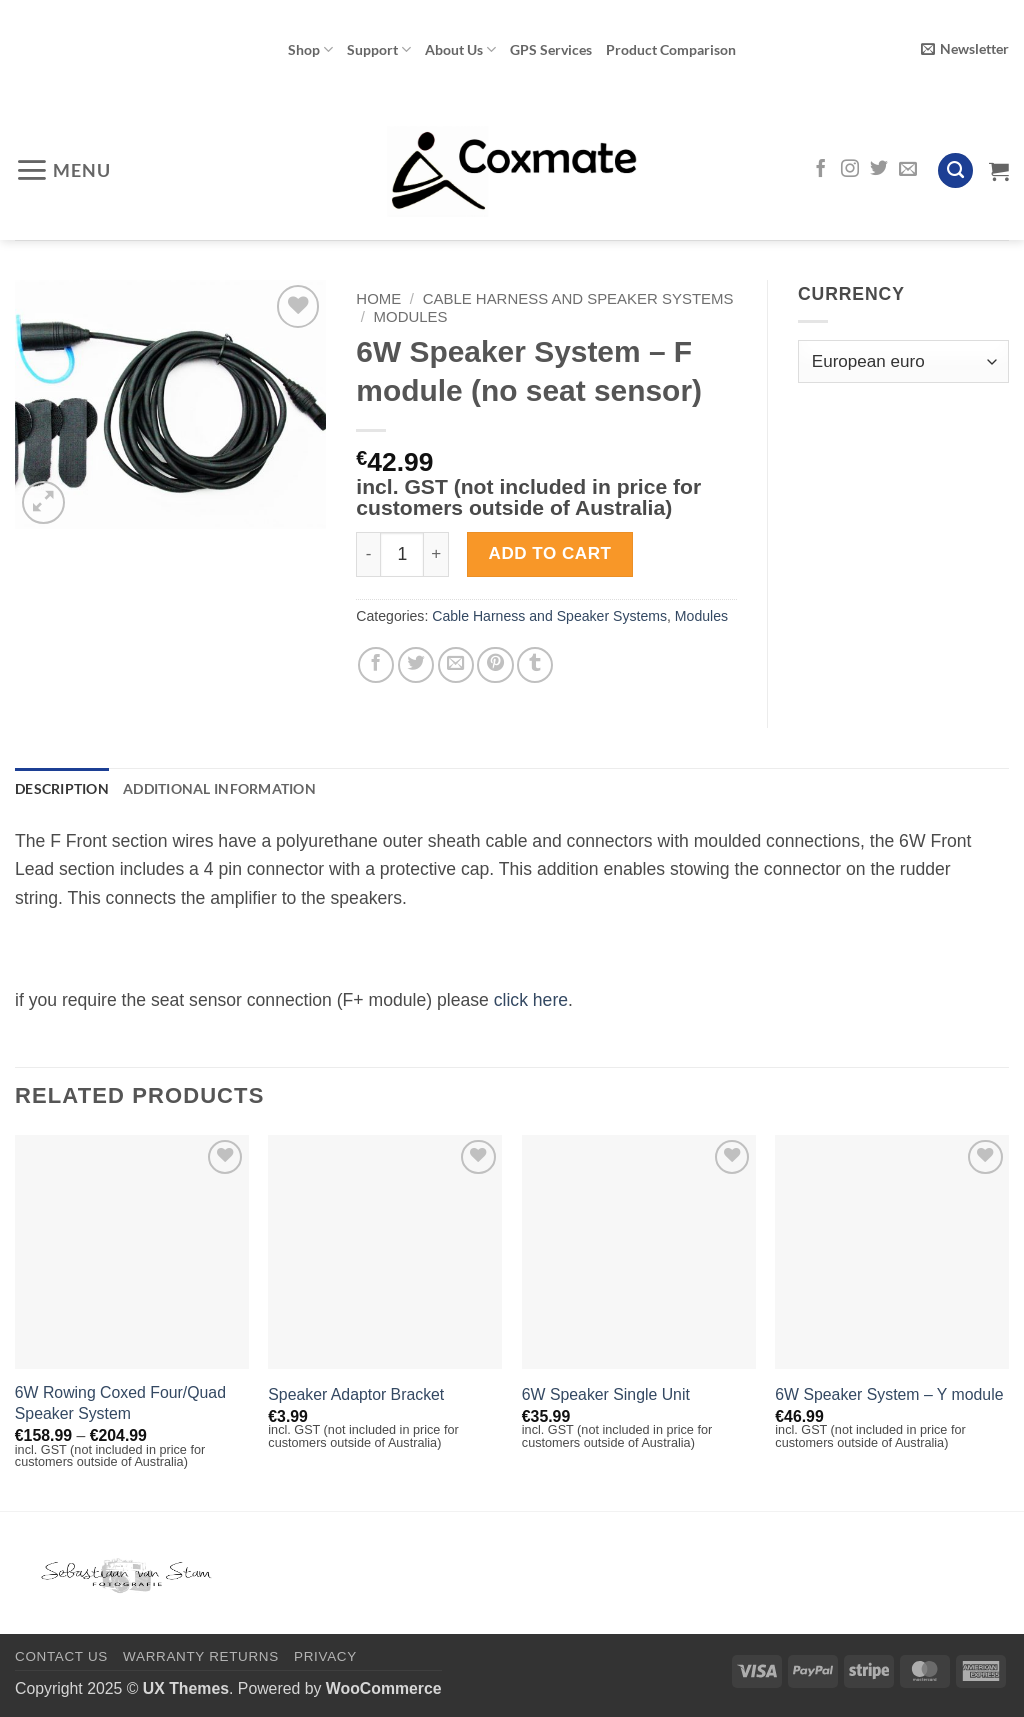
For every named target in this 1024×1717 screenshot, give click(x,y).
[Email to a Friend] (456, 665)
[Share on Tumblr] (535, 665)
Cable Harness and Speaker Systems (578, 298)
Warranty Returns (201, 1657)
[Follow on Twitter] (879, 170)
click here (531, 1000)
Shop (310, 49)
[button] (965, 49)
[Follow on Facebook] (821, 170)
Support (379, 49)
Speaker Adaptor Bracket (356, 1394)
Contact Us (61, 1657)
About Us (460, 49)
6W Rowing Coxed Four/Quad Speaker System (120, 1404)
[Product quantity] (402, 554)
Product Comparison (671, 49)
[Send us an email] (908, 170)
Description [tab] (62, 788)
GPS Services (551, 49)
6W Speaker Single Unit (606, 1394)
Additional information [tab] (219, 788)
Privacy (325, 1657)
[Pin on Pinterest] (495, 665)
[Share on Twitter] (416, 665)
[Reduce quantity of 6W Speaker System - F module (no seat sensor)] (368, 554)
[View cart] (999, 171)
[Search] (955, 171)
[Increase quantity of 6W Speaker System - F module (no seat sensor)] (436, 554)
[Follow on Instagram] (850, 170)
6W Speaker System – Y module (889, 1394)
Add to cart (550, 553)
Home (378, 298)
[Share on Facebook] (376, 665)
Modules (411, 316)
